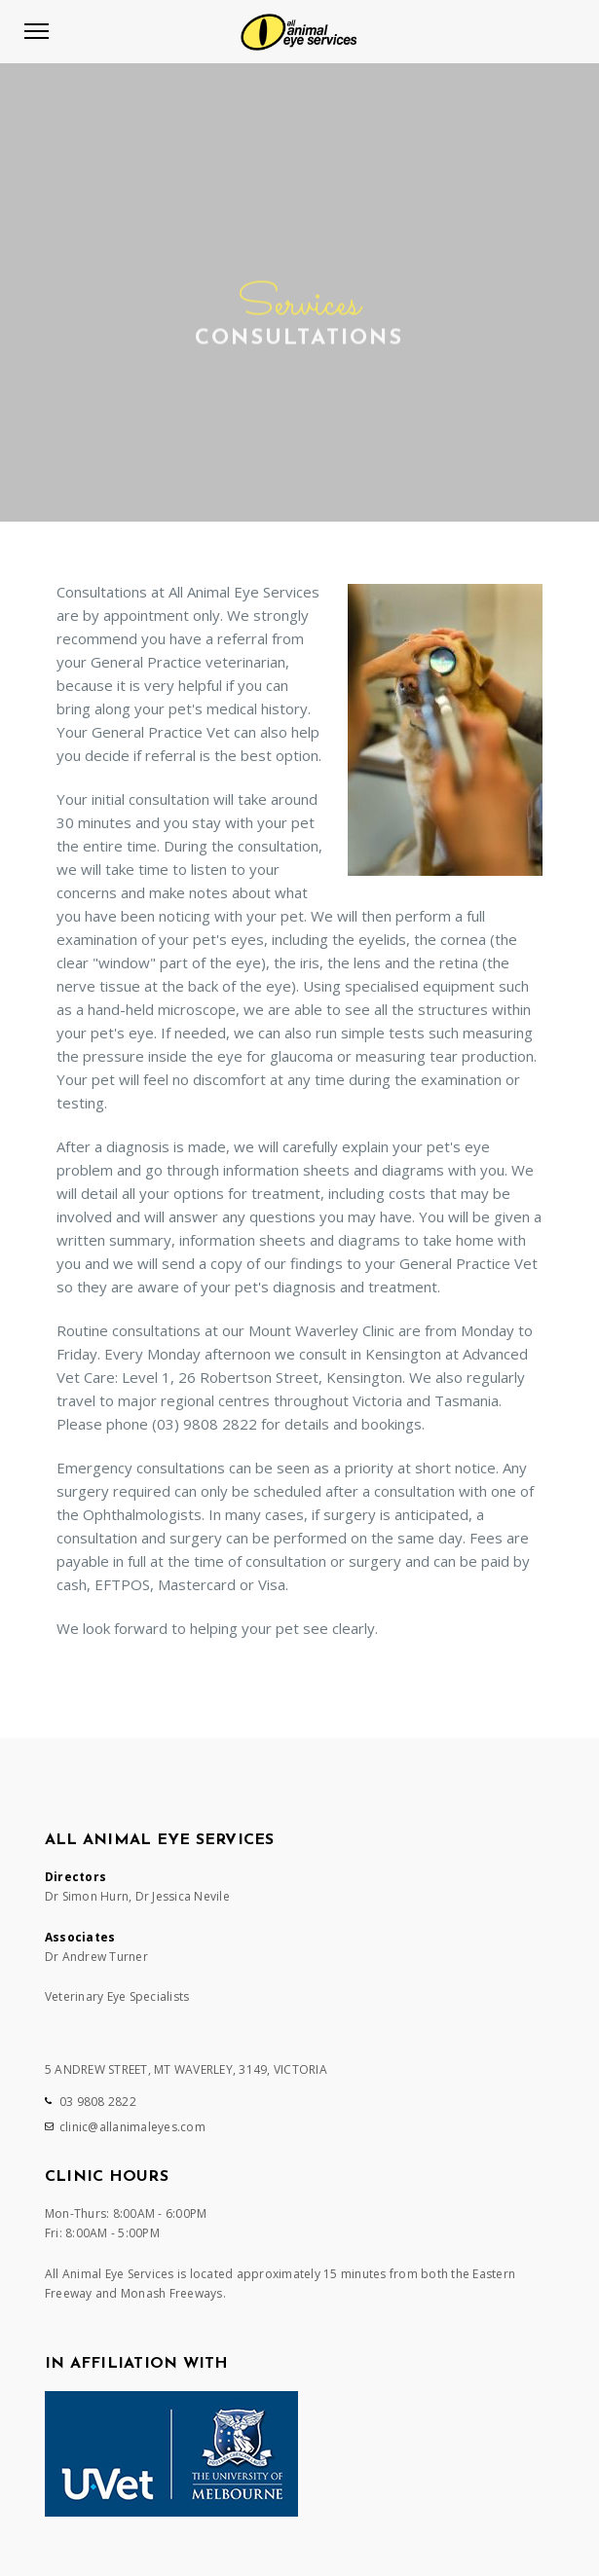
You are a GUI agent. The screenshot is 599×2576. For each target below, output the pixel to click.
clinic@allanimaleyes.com (132, 2127)
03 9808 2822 (97, 2101)
